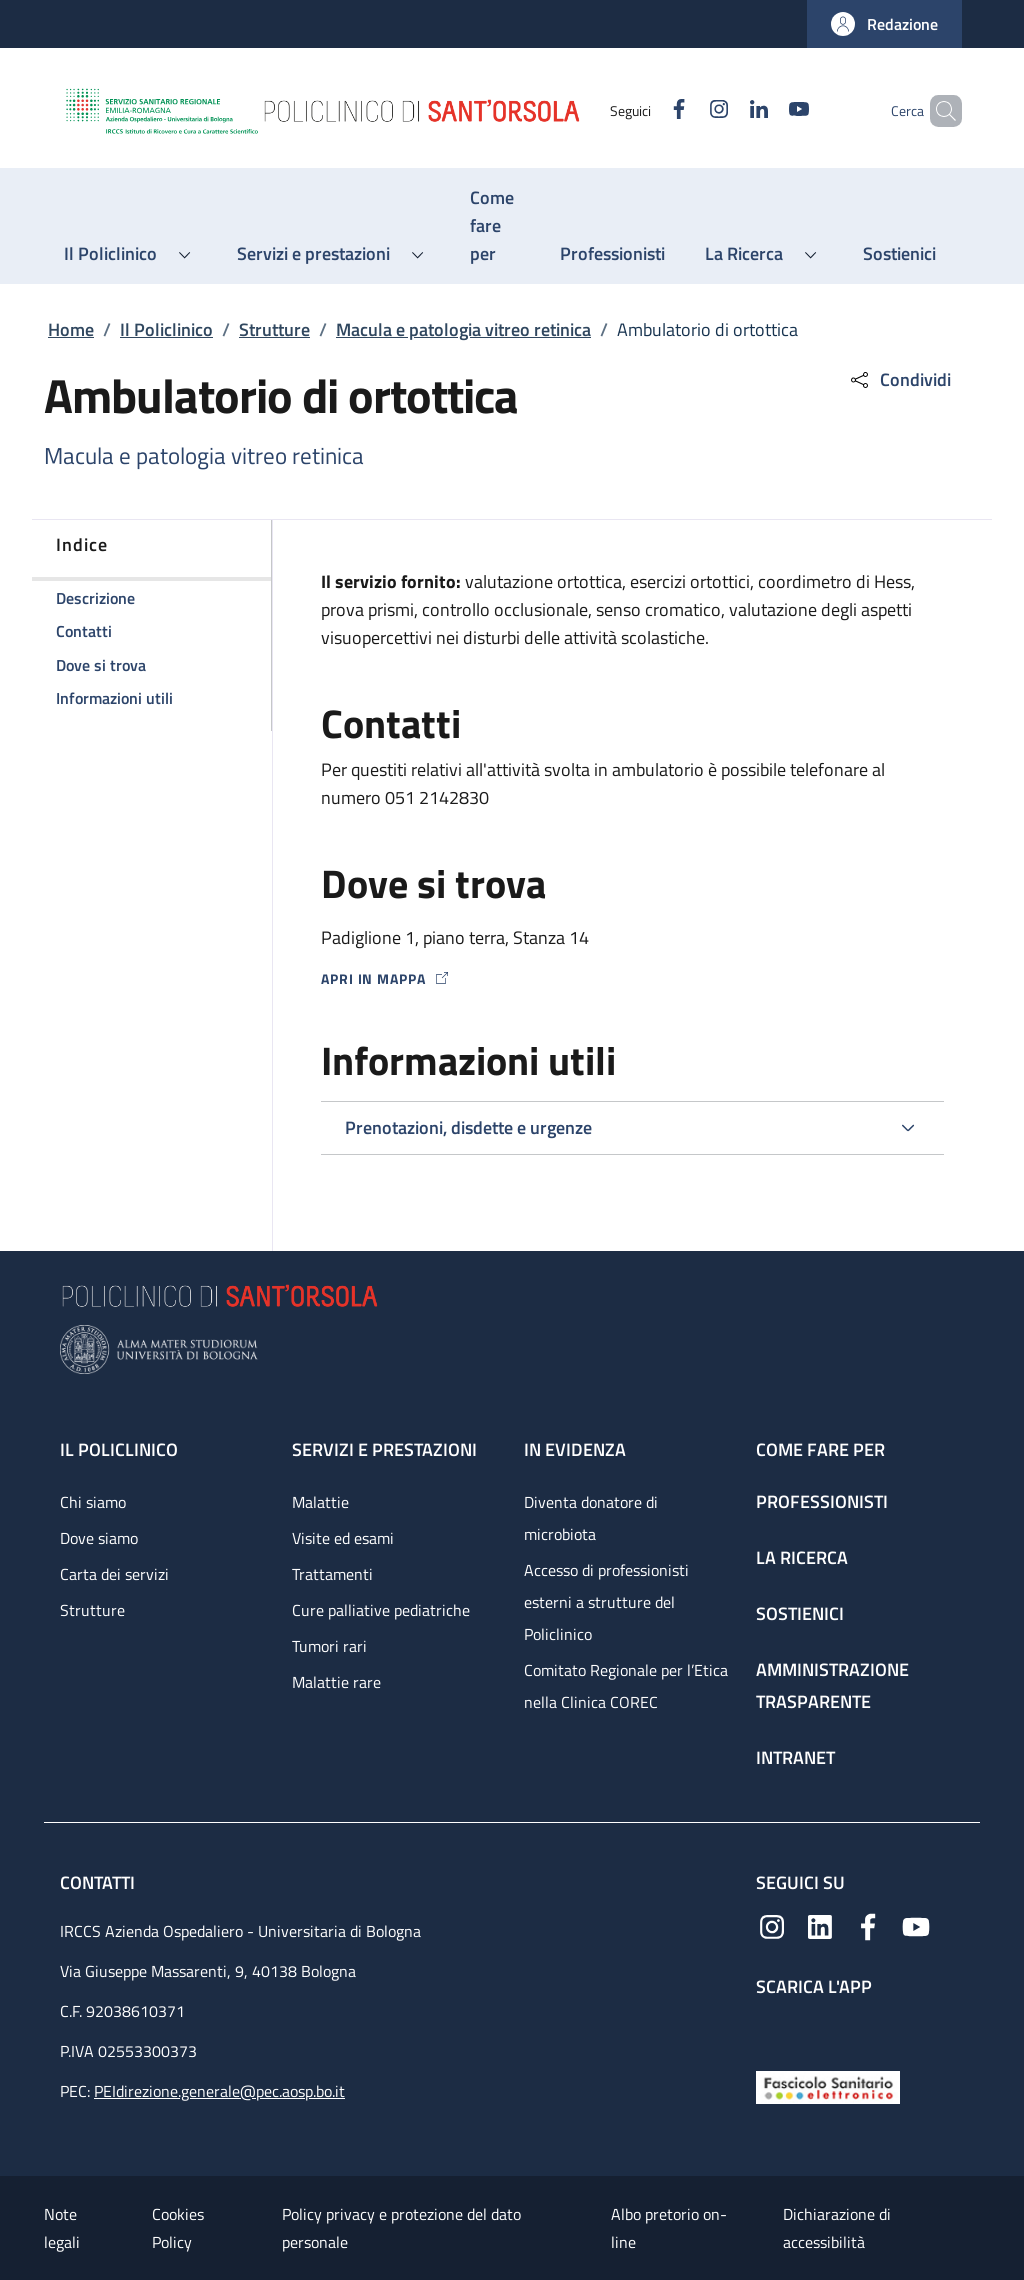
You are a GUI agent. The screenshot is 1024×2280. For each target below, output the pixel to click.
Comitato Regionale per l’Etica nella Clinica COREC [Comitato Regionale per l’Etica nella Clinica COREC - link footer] (626, 1686)
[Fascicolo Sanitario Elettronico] (828, 2085)
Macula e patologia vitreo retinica (463, 329)
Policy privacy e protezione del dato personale (401, 2228)
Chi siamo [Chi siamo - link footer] (93, 1502)
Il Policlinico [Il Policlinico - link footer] (119, 1449)
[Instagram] (685, 110)
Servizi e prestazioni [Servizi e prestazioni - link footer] (384, 1449)
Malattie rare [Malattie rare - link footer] (336, 1682)
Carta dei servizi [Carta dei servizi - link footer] (114, 1574)
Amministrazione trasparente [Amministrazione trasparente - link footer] (832, 1685)
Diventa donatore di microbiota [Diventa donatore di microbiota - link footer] (591, 1518)
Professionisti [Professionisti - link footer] (822, 1501)
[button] (884, 24)
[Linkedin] (725, 110)
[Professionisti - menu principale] (612, 254)
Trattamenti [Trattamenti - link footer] (332, 1574)
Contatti (99, 1882)
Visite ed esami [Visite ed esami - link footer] (343, 1538)
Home (71, 329)
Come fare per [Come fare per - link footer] (820, 1449)
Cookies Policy (178, 2228)
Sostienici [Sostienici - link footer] (800, 1613)
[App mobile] (772, 2029)
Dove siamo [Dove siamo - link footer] (99, 1538)
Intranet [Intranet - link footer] (795, 1757)
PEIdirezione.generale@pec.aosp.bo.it (219, 2091)
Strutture (274, 329)
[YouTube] (765, 110)
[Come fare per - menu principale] (495, 226)
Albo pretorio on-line (669, 2228)
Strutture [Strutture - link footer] (92, 1610)
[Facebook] (645, 110)
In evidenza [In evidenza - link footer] (575, 1449)
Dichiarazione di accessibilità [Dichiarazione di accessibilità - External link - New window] (837, 2228)
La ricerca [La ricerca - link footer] (802, 1557)
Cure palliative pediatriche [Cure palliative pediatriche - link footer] (381, 1610)
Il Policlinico (166, 329)
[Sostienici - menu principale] (899, 254)
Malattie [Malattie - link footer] (320, 1502)
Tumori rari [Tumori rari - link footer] (329, 1646)
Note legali (62, 2228)
